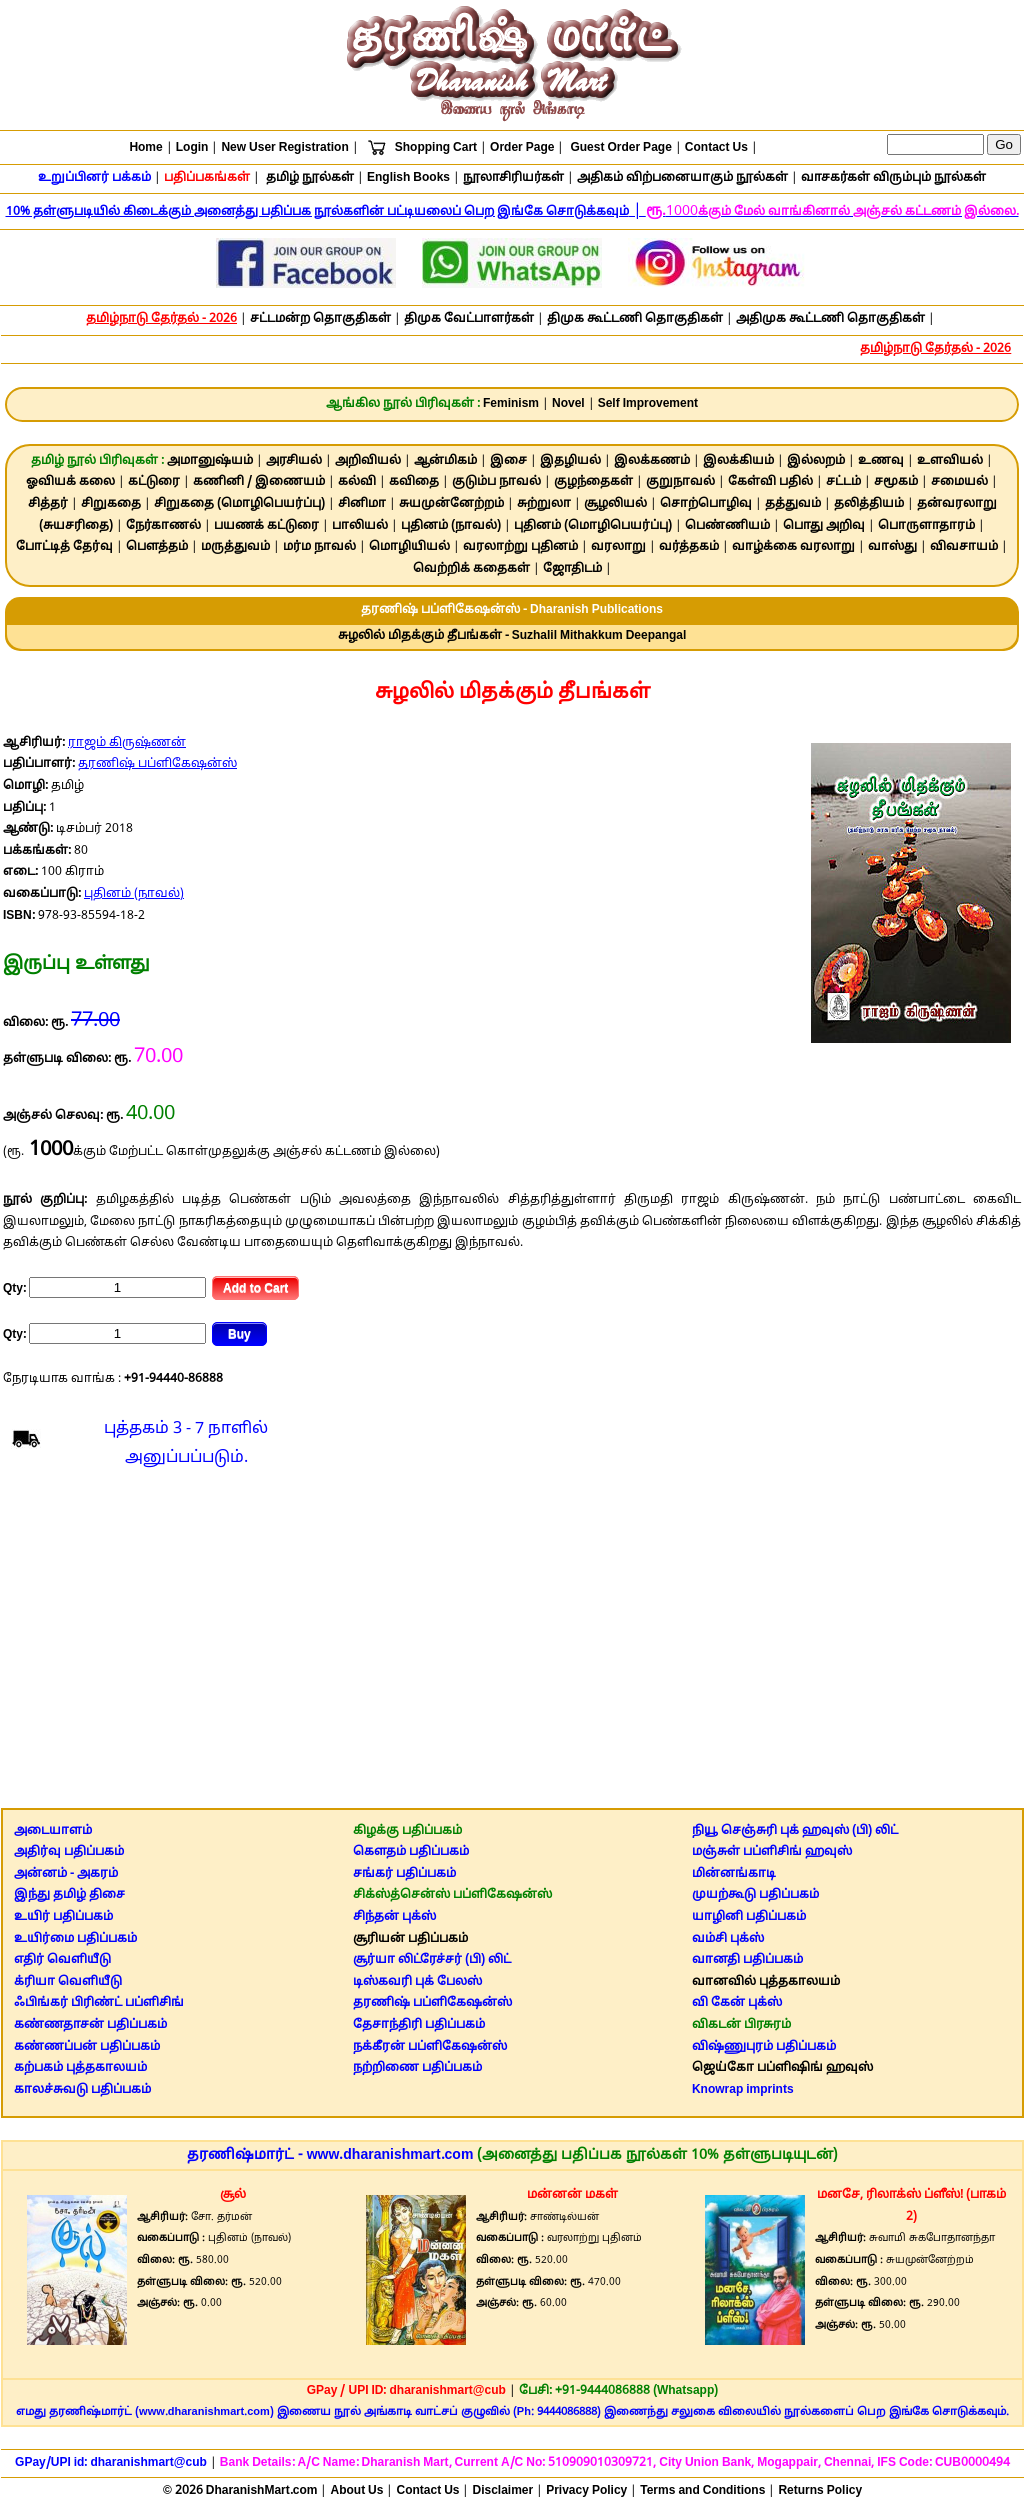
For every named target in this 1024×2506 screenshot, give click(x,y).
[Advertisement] (512, 1643)
